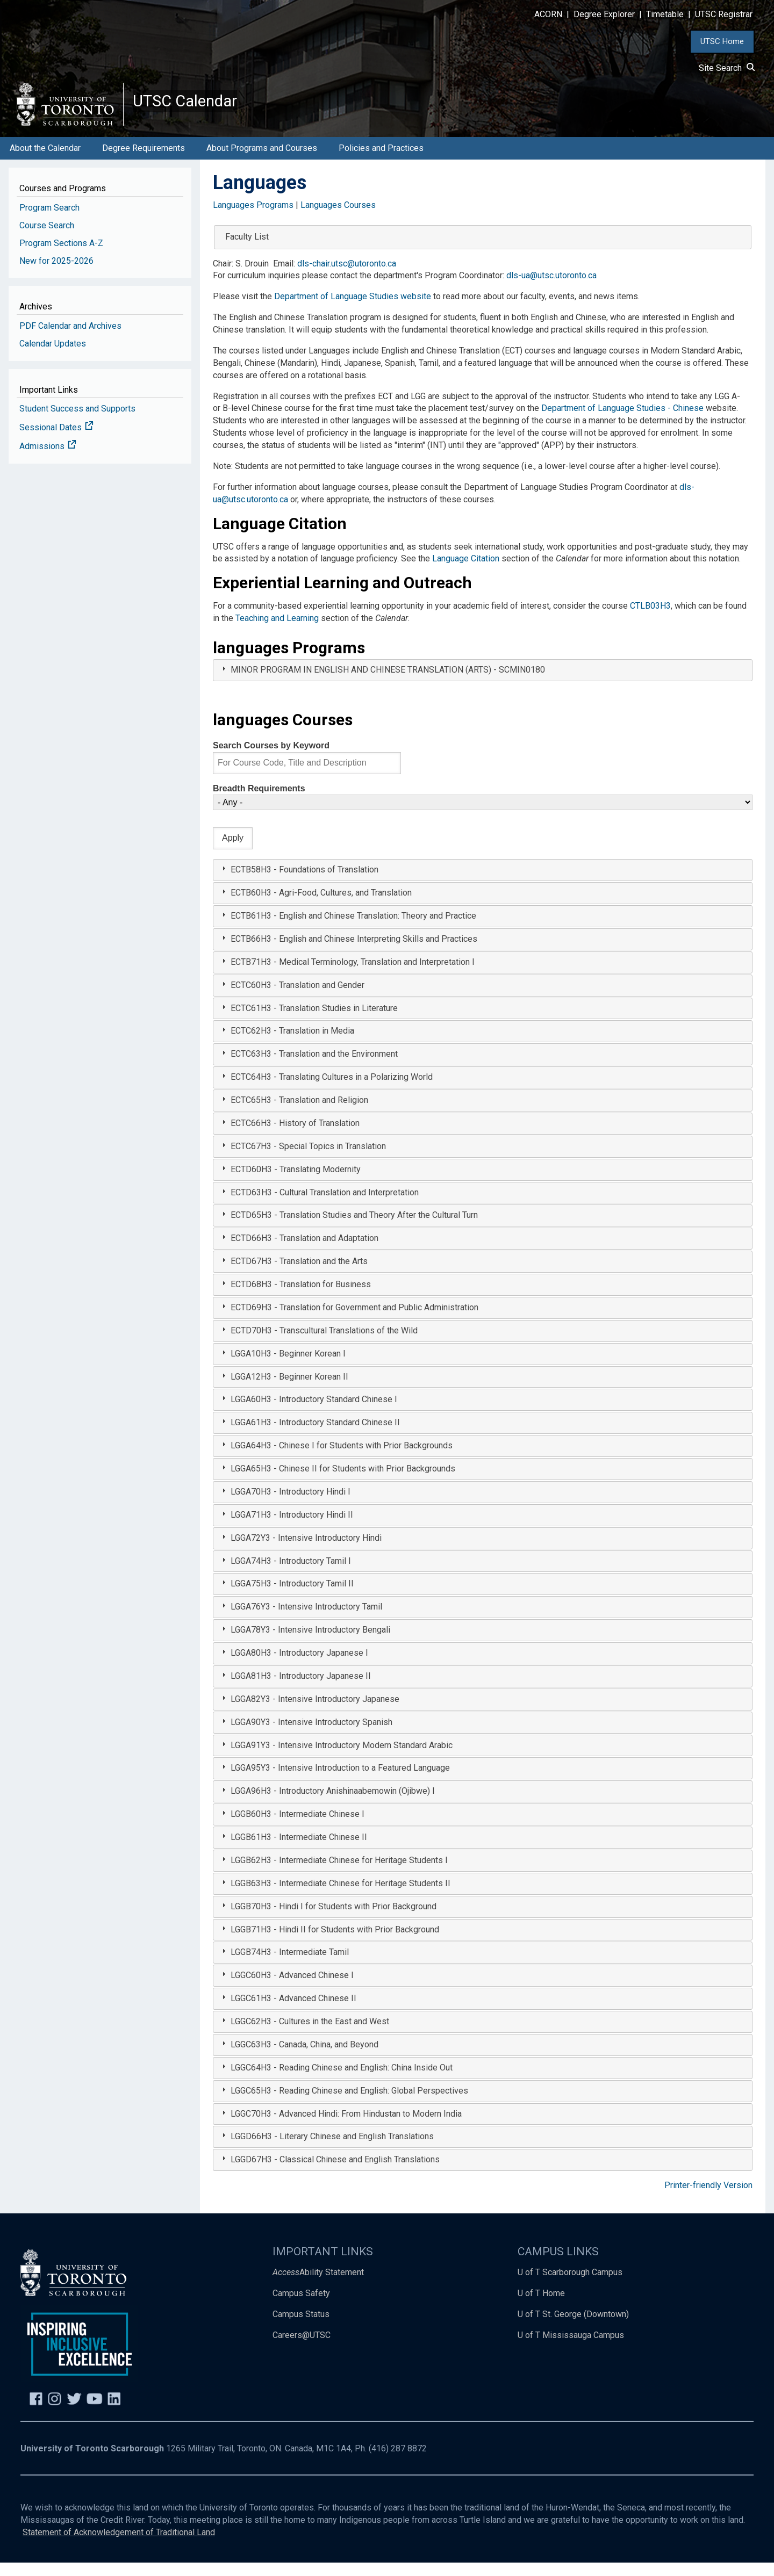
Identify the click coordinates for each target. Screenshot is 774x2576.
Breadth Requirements (259, 801)
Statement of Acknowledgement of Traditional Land (119, 2546)
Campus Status (301, 2327)
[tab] (482, 684)
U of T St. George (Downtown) (573, 2327)
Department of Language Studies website (352, 310)
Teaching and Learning (277, 632)
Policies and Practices (381, 161)
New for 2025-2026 (56, 274)
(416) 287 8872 (398, 2462)
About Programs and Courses (261, 161)
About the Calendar (45, 161)
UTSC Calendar (197, 107)
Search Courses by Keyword (271, 758)
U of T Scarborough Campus (570, 2286)
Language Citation (465, 572)
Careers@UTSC (302, 2348)
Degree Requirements (143, 161)
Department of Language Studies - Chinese (622, 422)
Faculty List (247, 250)
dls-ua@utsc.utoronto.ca (551, 289)
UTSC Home (722, 41)
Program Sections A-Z (61, 256)
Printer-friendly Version (708, 2199)
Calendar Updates (52, 357)
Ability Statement (318, 2286)
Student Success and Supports (77, 422)
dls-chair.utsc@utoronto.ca (346, 277)
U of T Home (541, 2306)
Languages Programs (253, 218)
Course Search (46, 239)
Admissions (47, 460)
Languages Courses (338, 218)
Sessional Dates (56, 441)
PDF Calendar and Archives (70, 339)
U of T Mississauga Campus (571, 2348)
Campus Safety (301, 2306)
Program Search (49, 221)
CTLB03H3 (650, 620)
